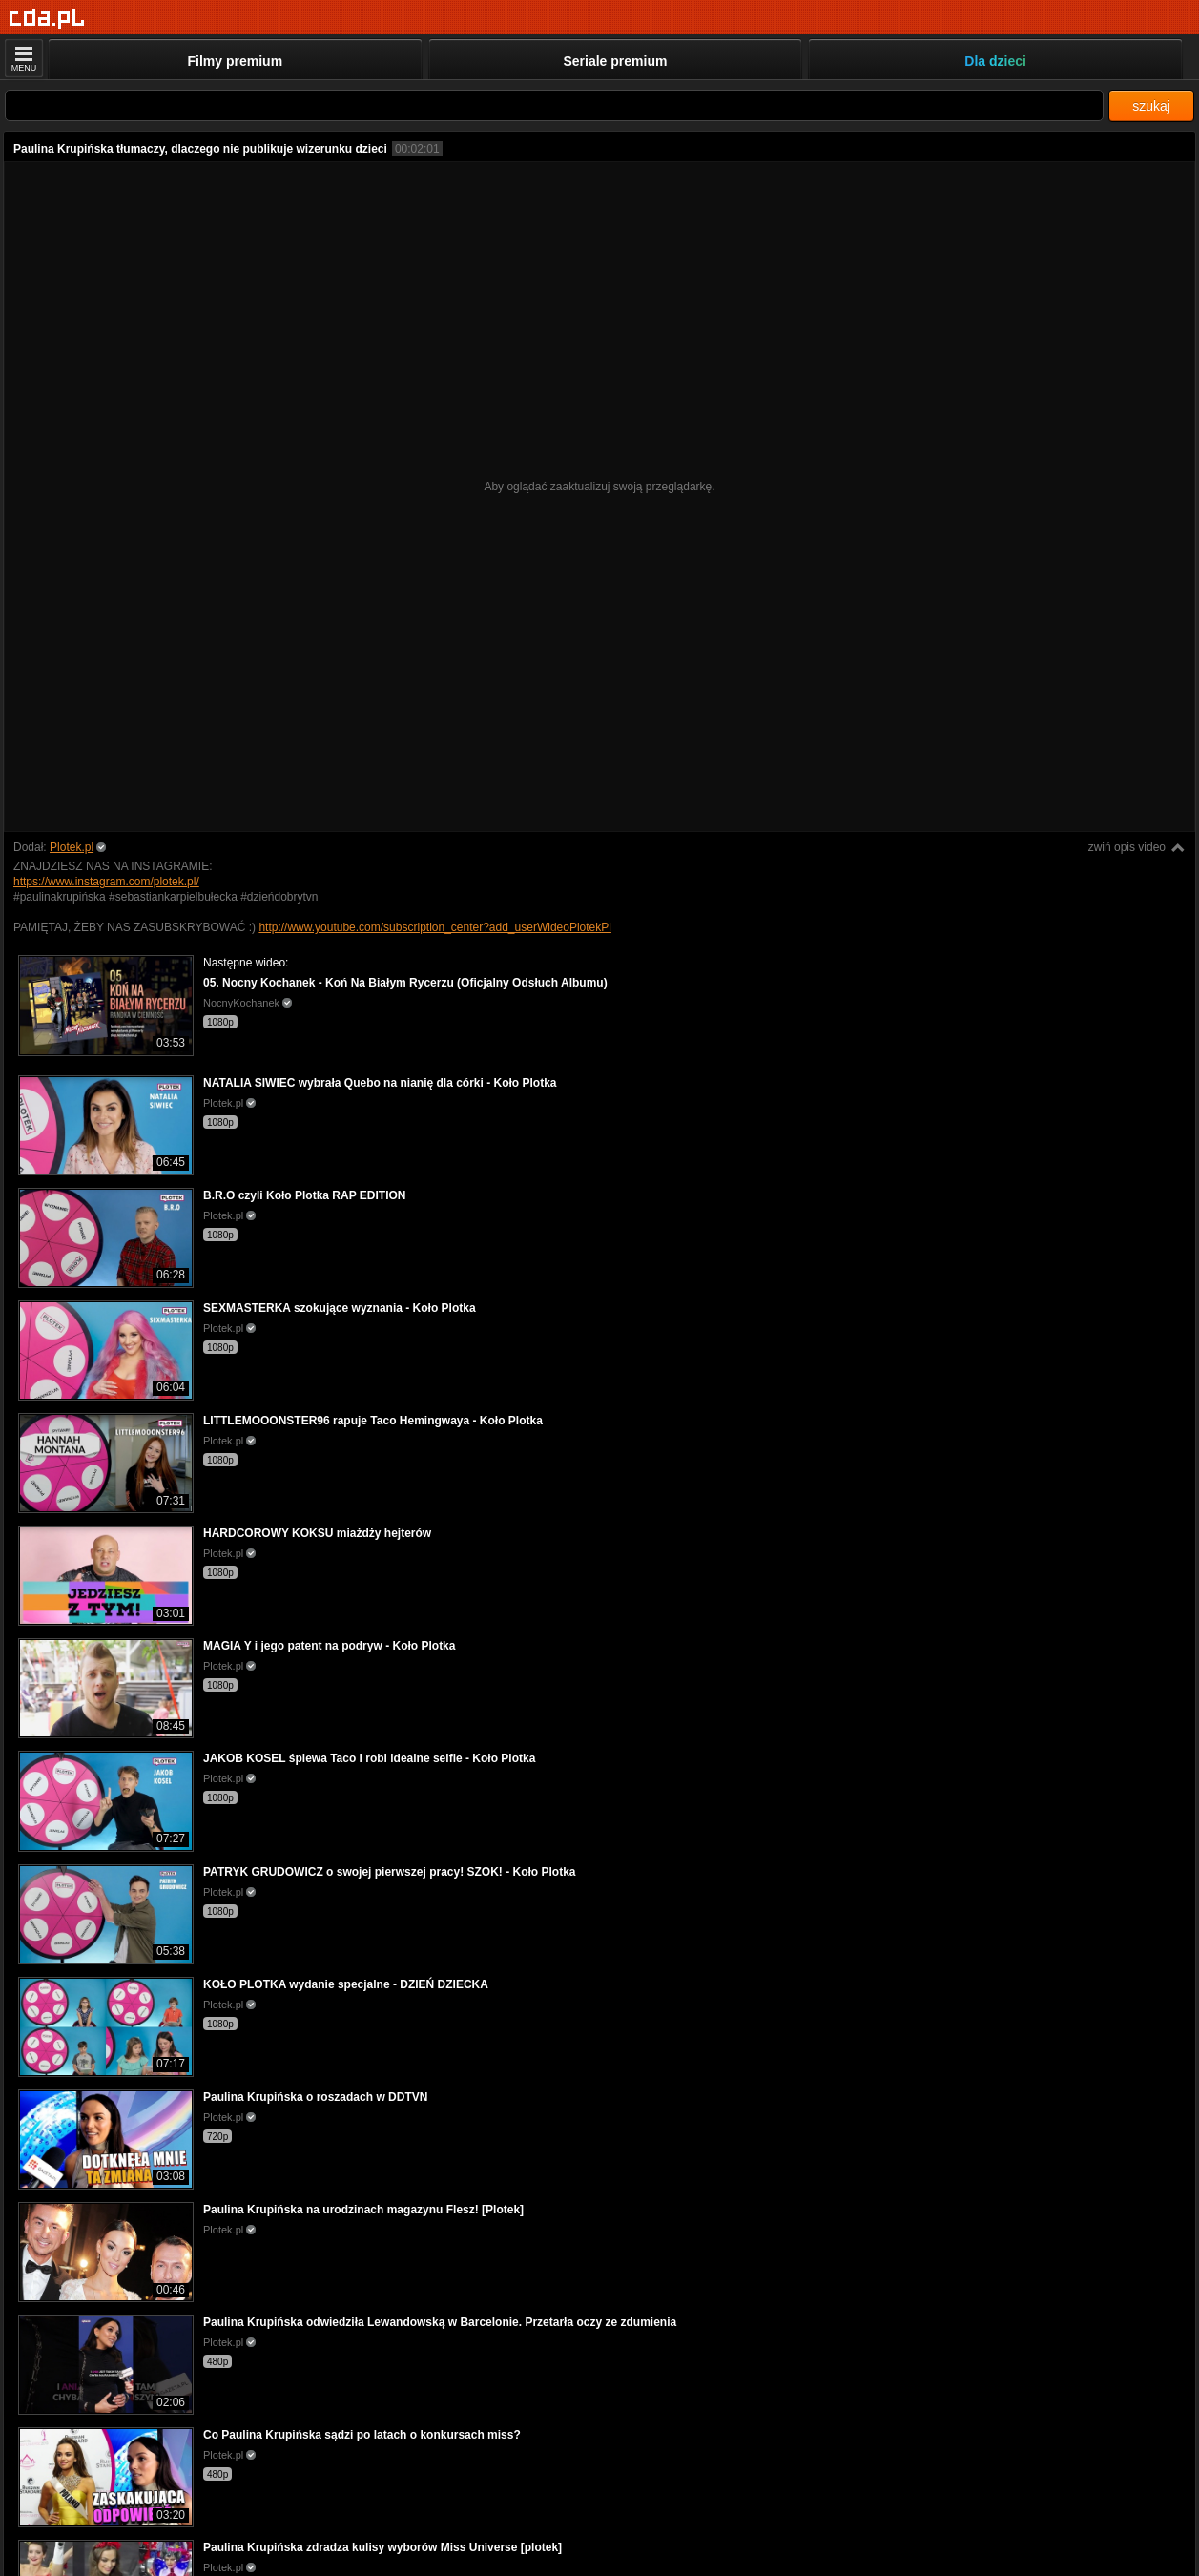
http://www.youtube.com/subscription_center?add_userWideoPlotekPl (434, 927)
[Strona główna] (47, 19)
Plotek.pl (71, 847)
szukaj (1151, 106)
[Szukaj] (554, 105)
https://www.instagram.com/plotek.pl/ (106, 881)
